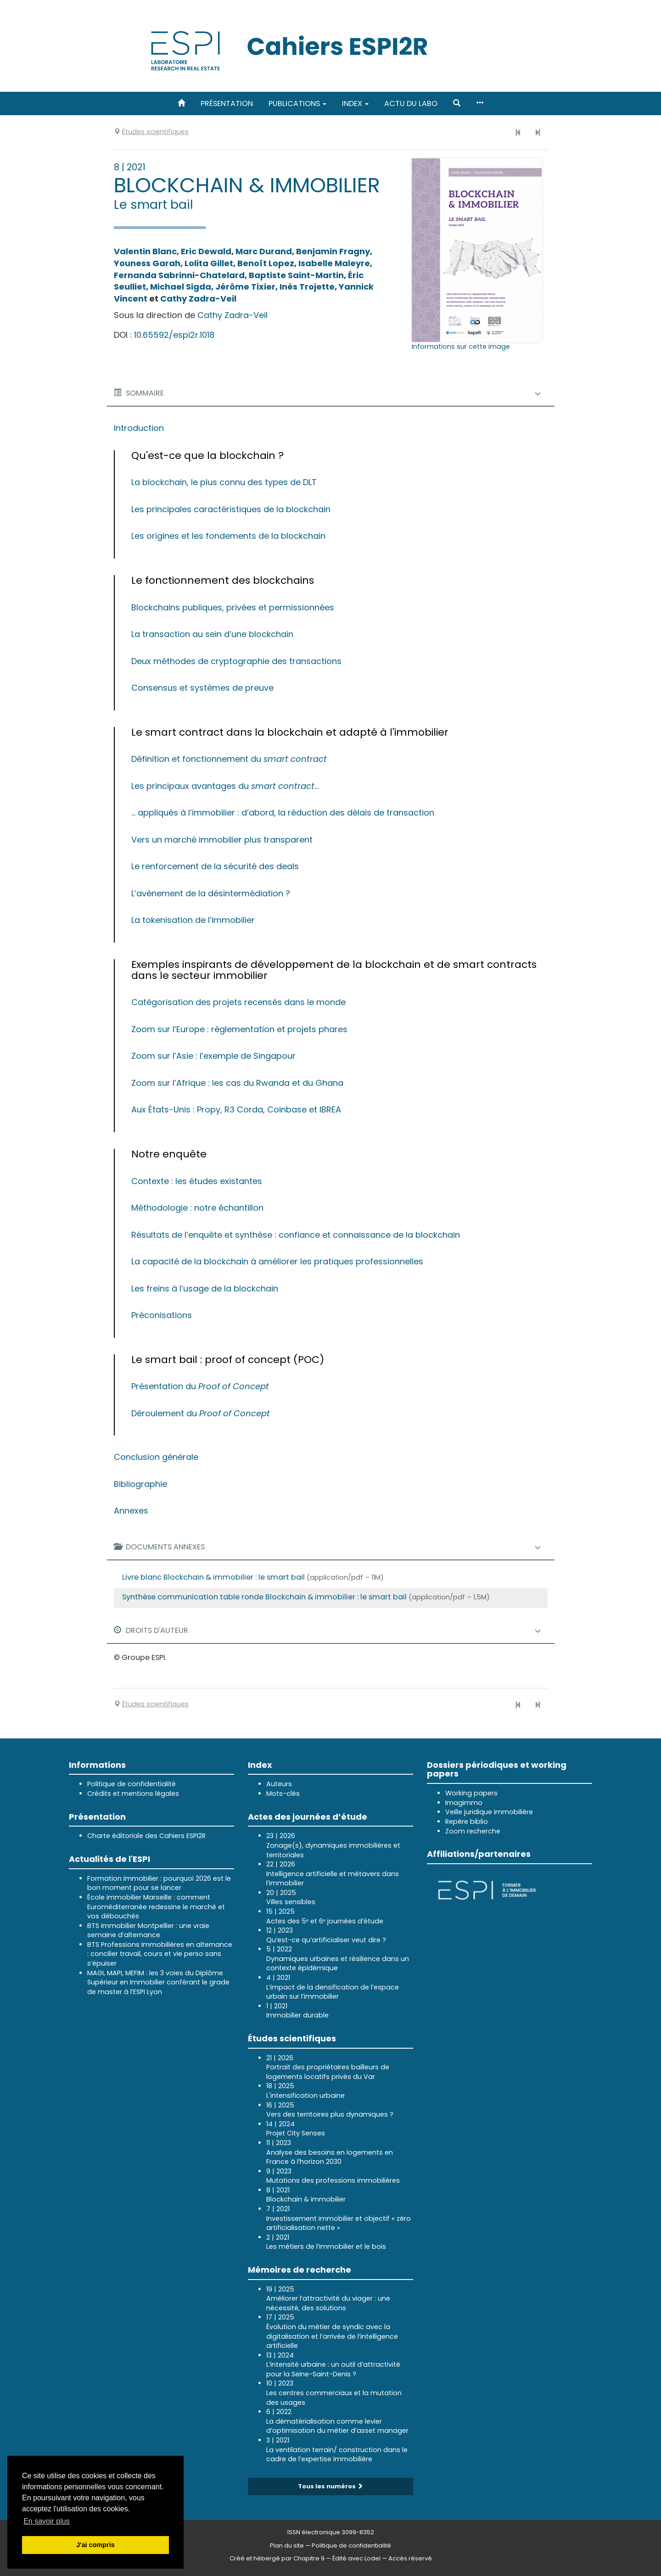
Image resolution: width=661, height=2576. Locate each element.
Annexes (131, 1510)
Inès (307, 286)
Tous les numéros (330, 2486)
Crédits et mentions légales (133, 1793)
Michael (180, 286)
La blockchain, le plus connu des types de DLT (224, 482)
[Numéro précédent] (518, 132)
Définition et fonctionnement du (229, 759)
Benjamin (333, 251)
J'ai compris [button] (95, 2544)
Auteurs (279, 1783)
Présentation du (200, 1386)
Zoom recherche (472, 1831)
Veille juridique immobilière (489, 1811)
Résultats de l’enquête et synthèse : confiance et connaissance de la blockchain (295, 1235)
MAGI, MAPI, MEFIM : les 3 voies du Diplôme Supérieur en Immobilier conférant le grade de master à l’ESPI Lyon (158, 1982)
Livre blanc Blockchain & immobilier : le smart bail (213, 1577)
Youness (147, 263)
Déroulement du (200, 1413)
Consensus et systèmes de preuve (202, 687)
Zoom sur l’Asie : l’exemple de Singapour (213, 1056)
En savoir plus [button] (46, 2521)
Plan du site (287, 2545)
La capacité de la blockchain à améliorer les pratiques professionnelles (277, 1261)
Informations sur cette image (461, 346)
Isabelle (334, 263)
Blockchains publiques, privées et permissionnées (232, 607)
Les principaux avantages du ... (225, 786)
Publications (297, 103)
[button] (456, 103)
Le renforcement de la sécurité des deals (215, 866)
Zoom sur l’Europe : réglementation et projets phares (239, 1029)
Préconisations (161, 1315)
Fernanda (179, 275)
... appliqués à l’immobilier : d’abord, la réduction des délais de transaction (282, 812)
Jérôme (245, 286)
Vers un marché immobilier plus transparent (222, 839)
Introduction (139, 428)
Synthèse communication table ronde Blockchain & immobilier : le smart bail (264, 1597)
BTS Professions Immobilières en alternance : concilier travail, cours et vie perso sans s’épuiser (159, 1954)
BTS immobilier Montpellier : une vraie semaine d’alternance (148, 1930)
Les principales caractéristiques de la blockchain (230, 509)
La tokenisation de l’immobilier (193, 920)
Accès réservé (410, 2558)
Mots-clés (283, 1793)
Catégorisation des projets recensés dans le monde (238, 1002)
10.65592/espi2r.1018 (174, 335)
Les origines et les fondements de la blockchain (228, 536)
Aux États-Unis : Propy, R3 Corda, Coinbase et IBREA (236, 1109)
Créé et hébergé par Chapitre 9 (277, 2558)
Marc (263, 251)
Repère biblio (466, 1821)
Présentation (227, 103)
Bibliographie (140, 1484)
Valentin (145, 251)
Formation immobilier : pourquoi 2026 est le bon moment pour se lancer (159, 1883)
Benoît (265, 263)
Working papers (471, 1793)
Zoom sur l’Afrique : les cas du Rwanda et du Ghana (237, 1083)
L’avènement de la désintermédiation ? (210, 893)
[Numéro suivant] (537, 132)
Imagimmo (463, 1802)
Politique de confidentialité (131, 1783)
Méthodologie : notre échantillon (197, 1207)
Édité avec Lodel (356, 2558)
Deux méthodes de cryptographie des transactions (236, 661)
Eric (206, 251)
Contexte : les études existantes (196, 1181)
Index (355, 103)
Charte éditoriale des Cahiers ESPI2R (146, 1835)
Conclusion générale (156, 1457)
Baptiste (296, 275)
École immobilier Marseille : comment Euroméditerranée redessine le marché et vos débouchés (156, 1907)
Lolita (209, 263)
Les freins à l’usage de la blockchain (204, 1288)
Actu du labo (410, 103)
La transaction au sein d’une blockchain (212, 634)
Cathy (198, 298)
